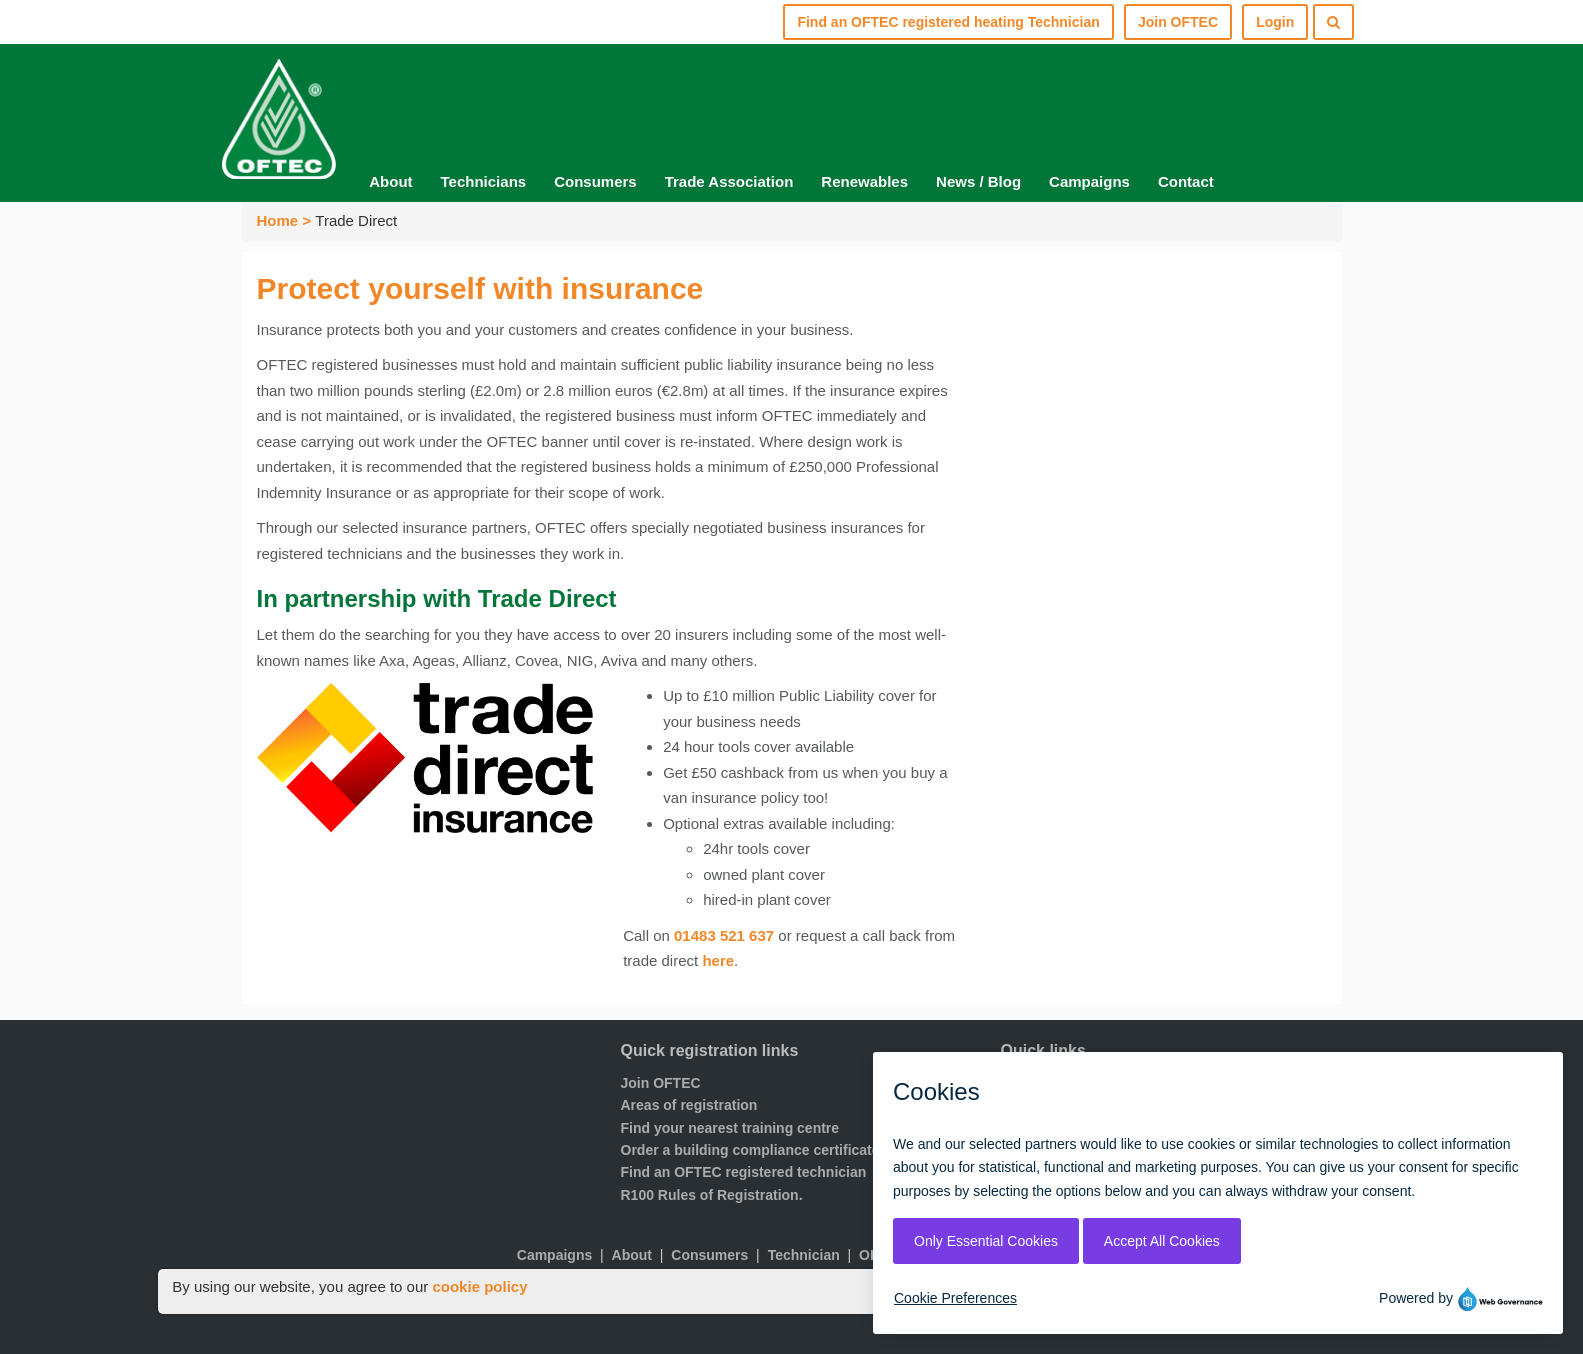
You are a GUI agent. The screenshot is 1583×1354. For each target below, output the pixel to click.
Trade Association (729, 181)
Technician (804, 1255)
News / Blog (978, 181)
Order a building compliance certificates (754, 1150)
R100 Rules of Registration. (712, 1195)
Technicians (484, 181)
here (718, 960)
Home (278, 220)
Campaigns (1089, 181)
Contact (1186, 181)
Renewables (864, 181)
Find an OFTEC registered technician (744, 1172)
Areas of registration (689, 1105)
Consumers (595, 181)
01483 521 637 (724, 935)
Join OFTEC (661, 1083)
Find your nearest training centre (730, 1128)
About (390, 181)
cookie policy (479, 1286)
